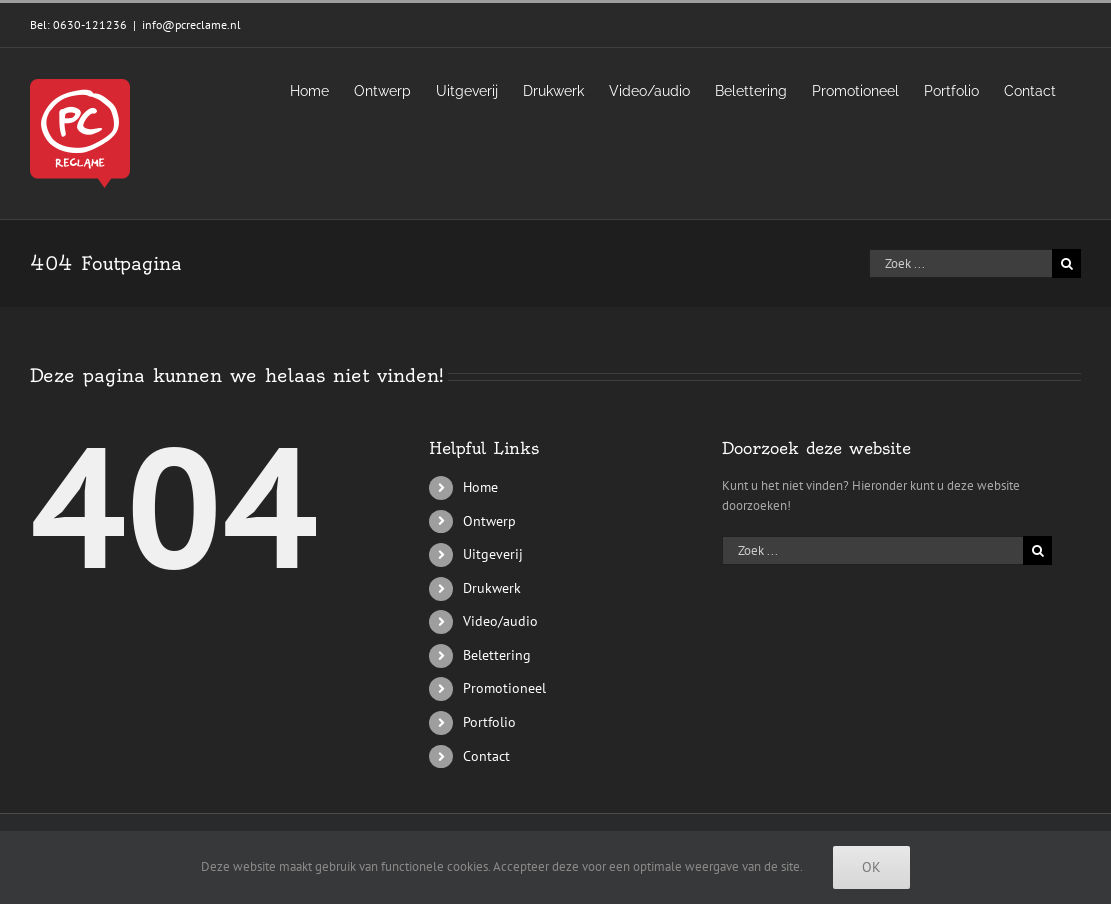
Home (480, 487)
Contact (486, 756)
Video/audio (500, 621)
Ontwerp (489, 521)
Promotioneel (504, 688)
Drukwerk (492, 588)
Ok (871, 867)
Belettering (497, 655)
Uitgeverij (493, 554)
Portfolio (489, 722)
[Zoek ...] (960, 263)
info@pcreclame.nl (191, 24)
